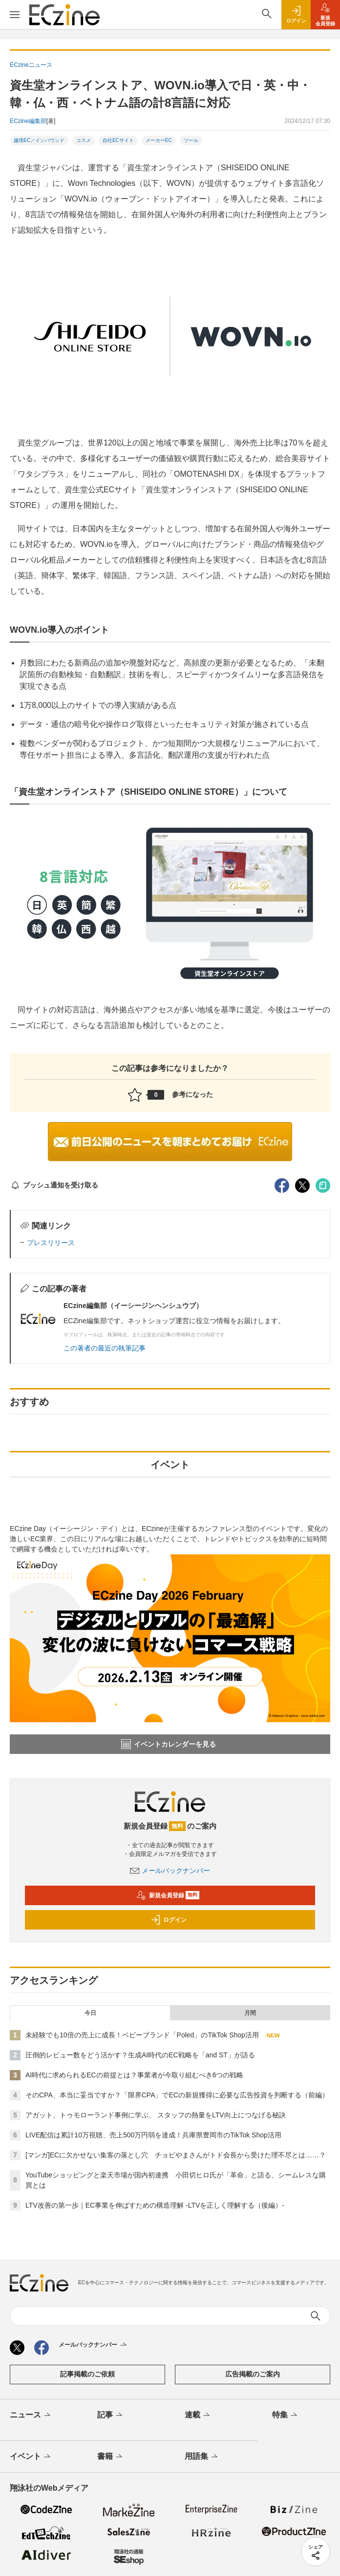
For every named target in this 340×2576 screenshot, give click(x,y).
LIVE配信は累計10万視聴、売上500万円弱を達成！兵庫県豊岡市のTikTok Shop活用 (153, 2135)
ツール (191, 140)
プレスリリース (51, 1243)
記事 (110, 2415)
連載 (198, 2415)
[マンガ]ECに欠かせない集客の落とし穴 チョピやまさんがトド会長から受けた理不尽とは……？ (175, 2155)
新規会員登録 (167, 1895)
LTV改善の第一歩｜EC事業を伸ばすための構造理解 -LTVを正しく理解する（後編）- (154, 2205)
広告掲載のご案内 (252, 2374)
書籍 (110, 2457)
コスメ (83, 140)
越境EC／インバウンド (39, 140)
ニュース (31, 2415)
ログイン (168, 1920)
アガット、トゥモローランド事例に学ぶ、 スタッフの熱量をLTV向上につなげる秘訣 (155, 2115)
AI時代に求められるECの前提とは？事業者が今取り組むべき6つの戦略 (134, 2075)
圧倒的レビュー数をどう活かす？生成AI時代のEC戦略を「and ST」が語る (140, 2055)
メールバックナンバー (170, 1870)
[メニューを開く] (14, 14)
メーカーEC (159, 140)
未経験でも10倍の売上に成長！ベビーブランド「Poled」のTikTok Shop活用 (142, 2035)
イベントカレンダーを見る (168, 1744)
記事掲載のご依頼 (87, 2374)
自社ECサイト (118, 140)
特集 (285, 2415)
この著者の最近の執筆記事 (105, 1348)
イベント (31, 2457)
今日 (90, 2013)
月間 (250, 2013)
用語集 (202, 2457)
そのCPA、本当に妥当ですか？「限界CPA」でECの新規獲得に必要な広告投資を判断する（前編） (177, 2095)
